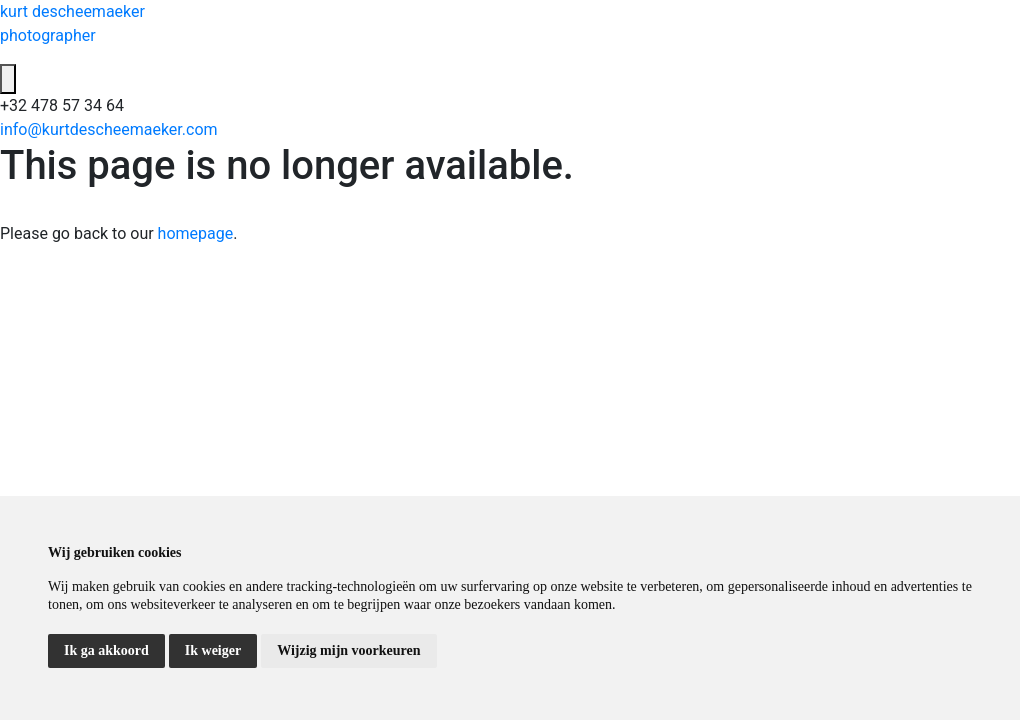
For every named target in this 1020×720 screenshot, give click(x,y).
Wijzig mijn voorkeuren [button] (348, 650)
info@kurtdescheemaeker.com (109, 129)
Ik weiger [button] (213, 650)
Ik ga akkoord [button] (106, 650)
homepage (196, 233)
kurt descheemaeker (510, 25)
